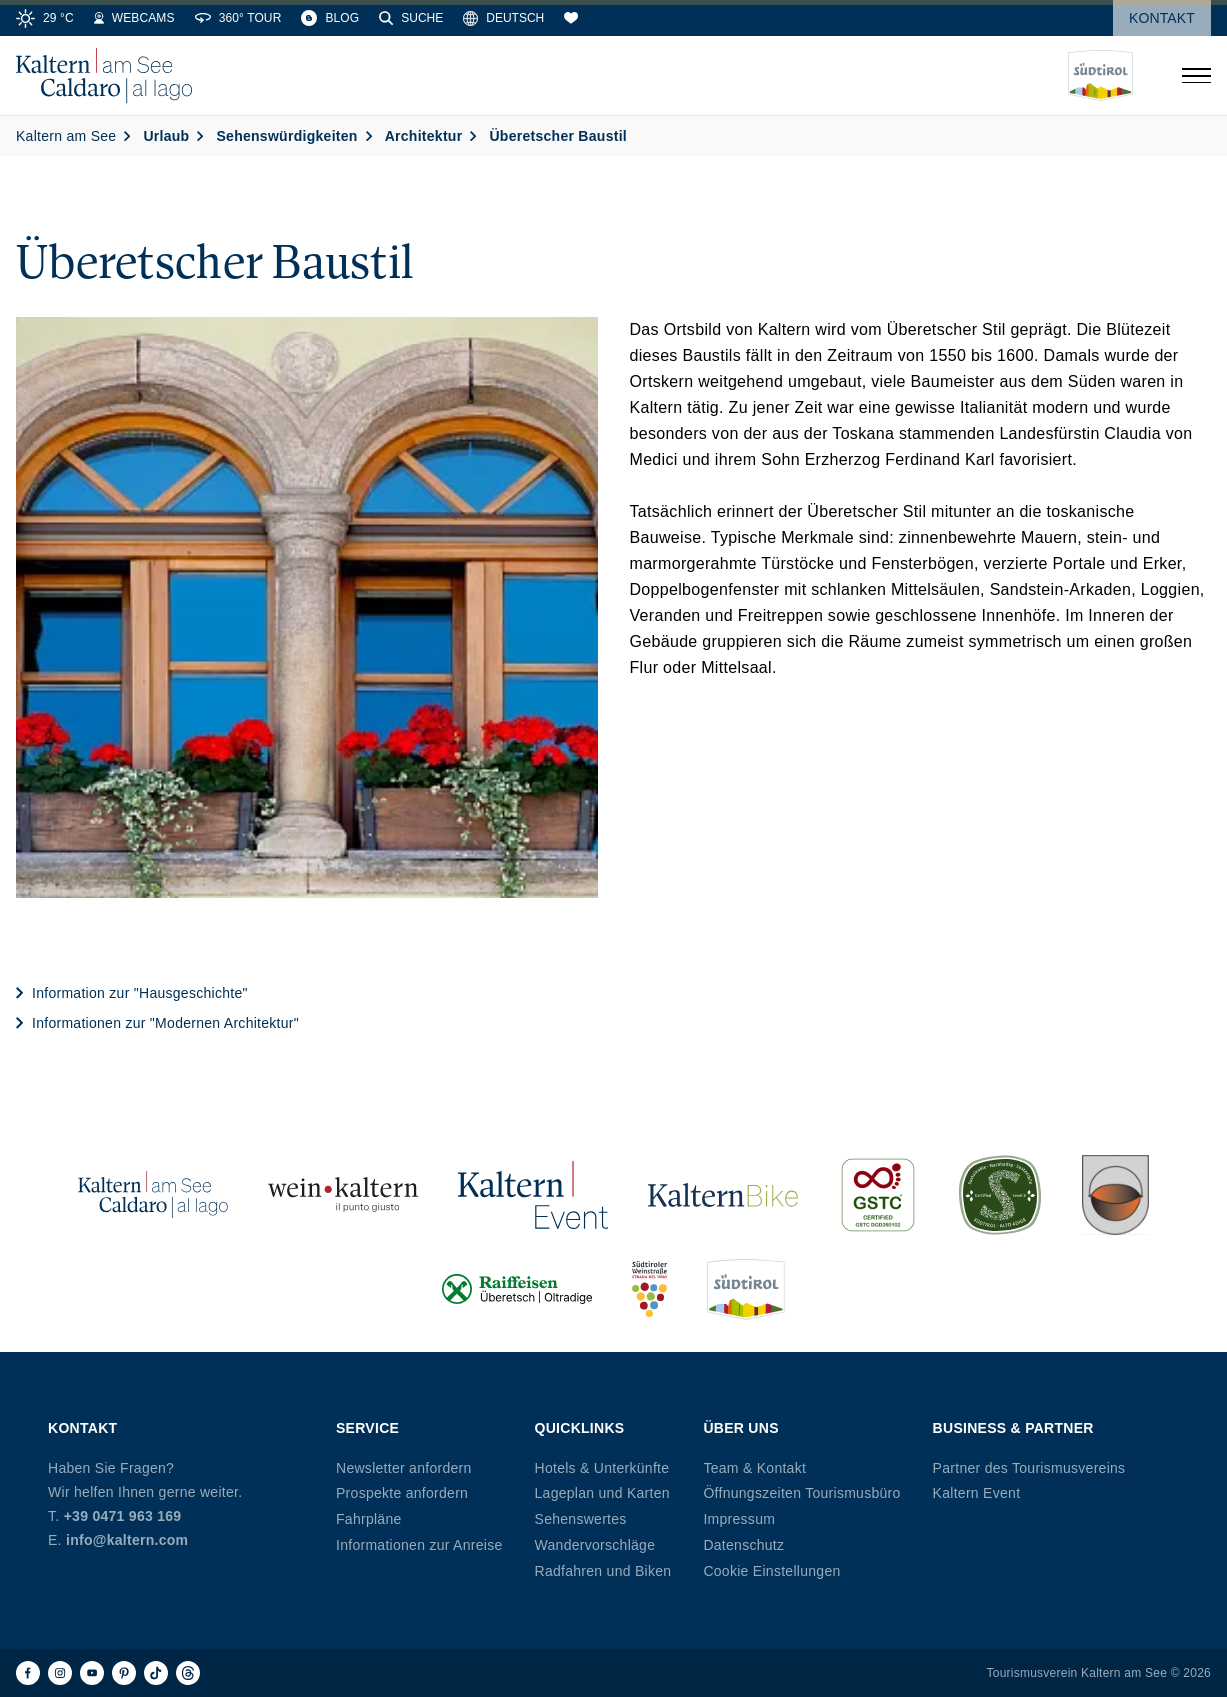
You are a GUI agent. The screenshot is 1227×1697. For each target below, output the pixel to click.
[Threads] (188, 1673)
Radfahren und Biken (603, 1571)
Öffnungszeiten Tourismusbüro (801, 1493)
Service (367, 1428)
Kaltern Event (977, 1493)
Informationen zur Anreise (419, 1545)
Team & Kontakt (754, 1468)
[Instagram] (60, 1673)
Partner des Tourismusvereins (1029, 1468)
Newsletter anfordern (404, 1468)
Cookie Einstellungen (771, 1571)
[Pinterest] (124, 1673)
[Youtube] (92, 1673)
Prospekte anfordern (402, 1493)
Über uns (740, 1428)
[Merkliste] (571, 18)
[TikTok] (156, 1673)
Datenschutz (743, 1545)
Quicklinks (580, 1428)
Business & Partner (1013, 1428)
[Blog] (330, 18)
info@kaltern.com (127, 1540)
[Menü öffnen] (1196, 76)
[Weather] (45, 18)
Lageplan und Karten (602, 1493)
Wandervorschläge (595, 1545)
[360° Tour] (238, 18)
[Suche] (411, 18)
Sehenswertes (581, 1519)
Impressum (739, 1519)
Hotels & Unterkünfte (602, 1468)
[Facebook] (28, 1673)
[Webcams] (134, 18)
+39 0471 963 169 (123, 1516)
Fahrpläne (369, 1519)
